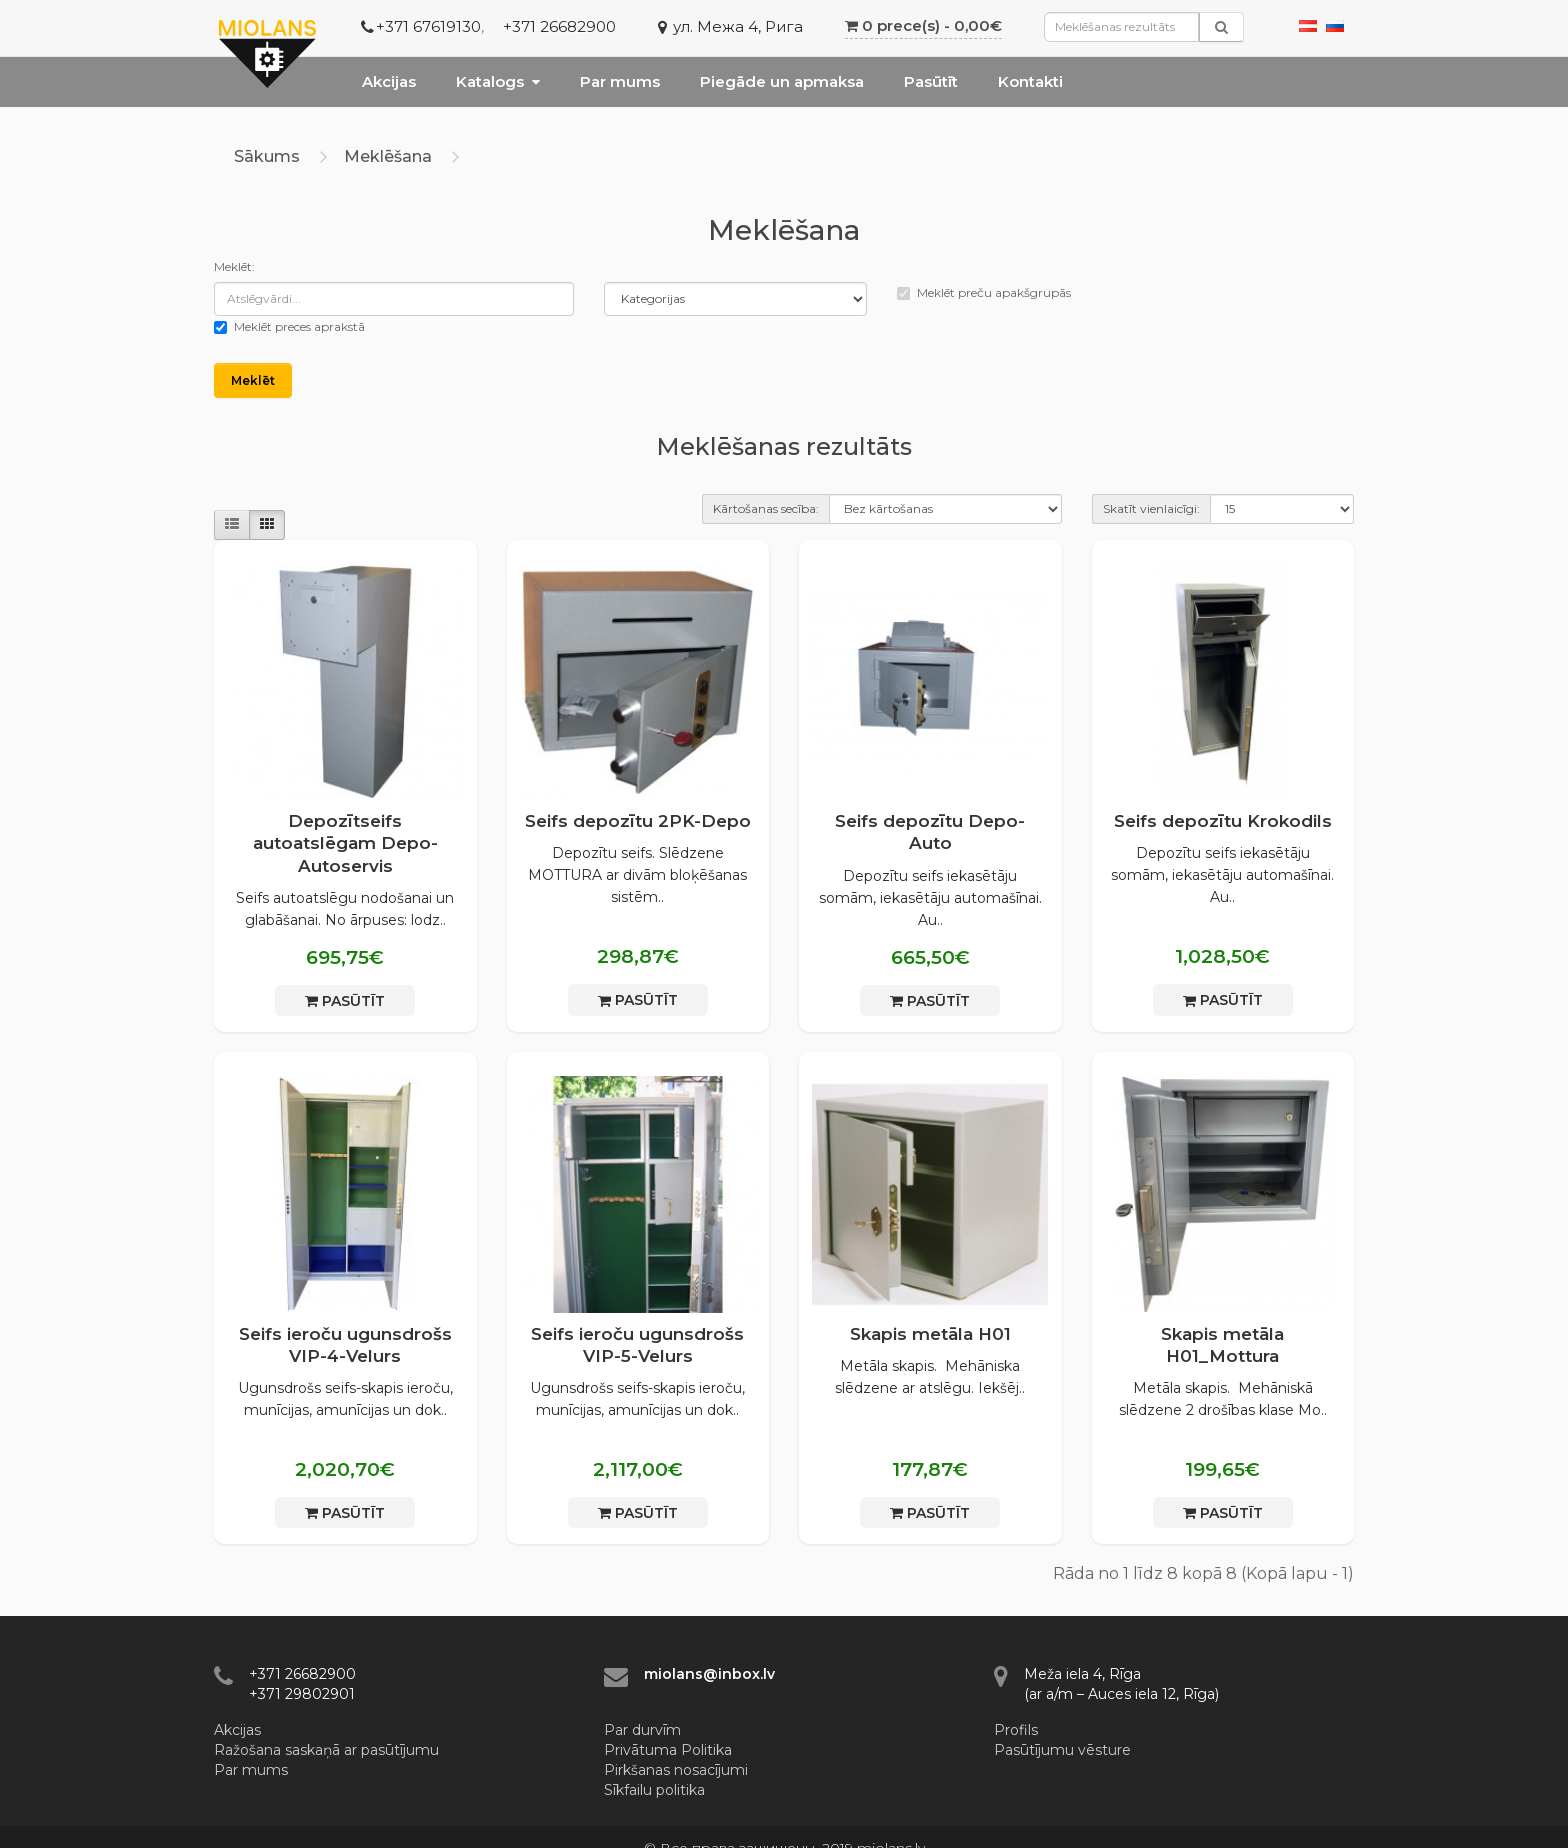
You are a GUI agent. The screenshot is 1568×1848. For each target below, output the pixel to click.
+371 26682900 (559, 26)
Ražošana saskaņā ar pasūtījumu (326, 1750)
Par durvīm (642, 1730)
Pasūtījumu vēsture (1062, 1750)
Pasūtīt (931, 81)
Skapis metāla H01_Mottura (1222, 1345)
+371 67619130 (428, 26)
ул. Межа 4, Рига (738, 26)
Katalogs (498, 81)
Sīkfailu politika (654, 1790)
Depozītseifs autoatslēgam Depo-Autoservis (345, 843)
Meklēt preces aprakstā (289, 326)
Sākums (267, 156)
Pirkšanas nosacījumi (676, 1770)
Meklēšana (388, 156)
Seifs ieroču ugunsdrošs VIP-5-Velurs (637, 1345)
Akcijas (389, 81)
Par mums (620, 81)
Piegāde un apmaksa (782, 81)
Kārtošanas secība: (766, 508)
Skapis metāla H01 (930, 1334)
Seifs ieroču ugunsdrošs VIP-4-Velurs (345, 1345)
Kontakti (1030, 81)
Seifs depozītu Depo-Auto (930, 832)
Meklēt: (234, 266)
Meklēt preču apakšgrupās (984, 292)
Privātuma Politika (668, 1750)
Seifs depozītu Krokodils (1223, 821)
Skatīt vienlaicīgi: (1151, 508)
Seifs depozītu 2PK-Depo (638, 821)
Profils (1016, 1730)
